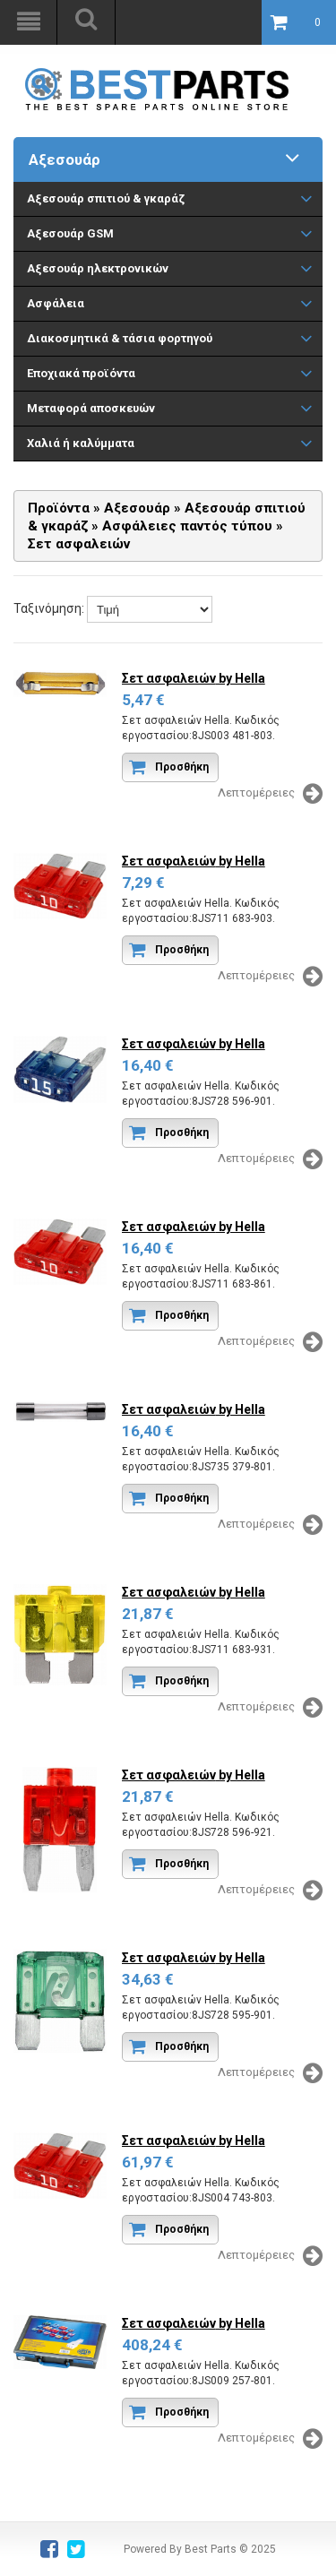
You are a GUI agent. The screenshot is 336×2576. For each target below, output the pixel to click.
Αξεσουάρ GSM (70, 233)
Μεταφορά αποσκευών (91, 408)
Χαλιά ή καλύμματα (80, 443)
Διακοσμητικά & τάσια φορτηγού (119, 338)
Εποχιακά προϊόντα (81, 373)
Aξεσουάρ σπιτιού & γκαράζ (106, 198)
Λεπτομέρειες (270, 794)
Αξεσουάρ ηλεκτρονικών (97, 268)
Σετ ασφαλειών (193, 678)
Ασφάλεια (55, 303)
